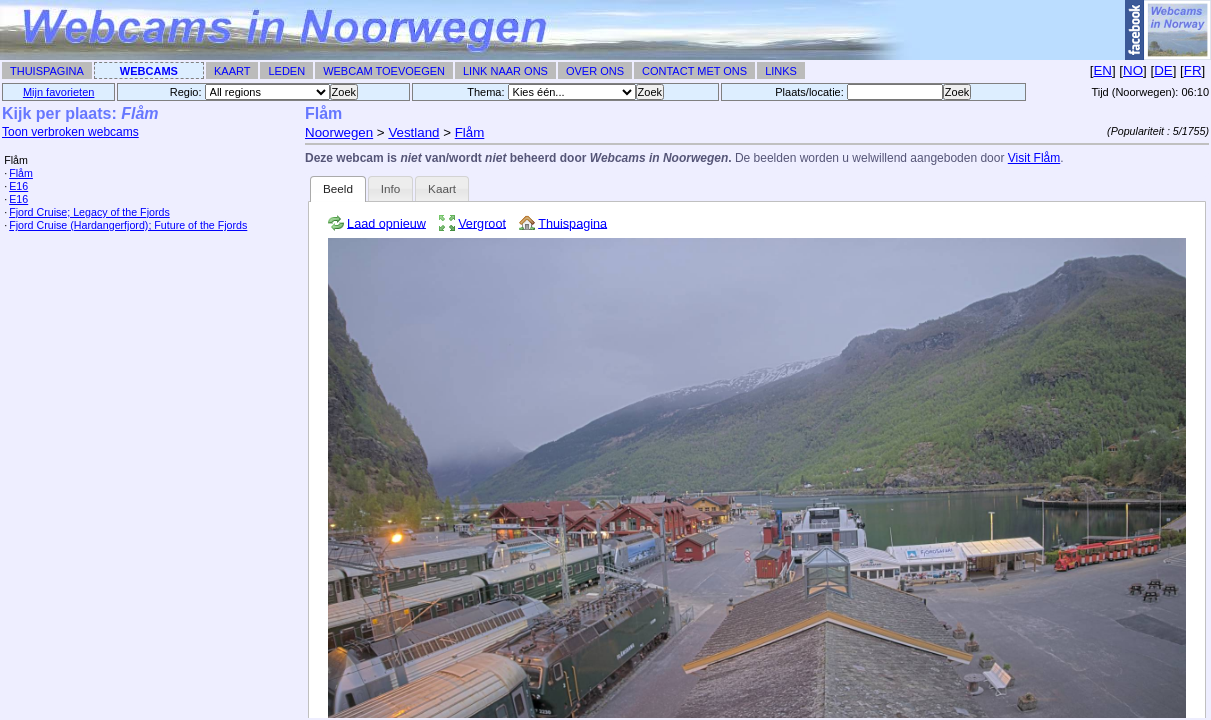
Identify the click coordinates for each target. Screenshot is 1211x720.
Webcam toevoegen (384, 71)
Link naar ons (505, 71)
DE (1163, 70)
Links (781, 71)
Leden (286, 71)
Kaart (232, 71)
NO (1133, 70)
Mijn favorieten (59, 92)
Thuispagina (47, 71)
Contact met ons (694, 71)
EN (1102, 70)
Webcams (149, 71)
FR (1193, 70)
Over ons (595, 71)
